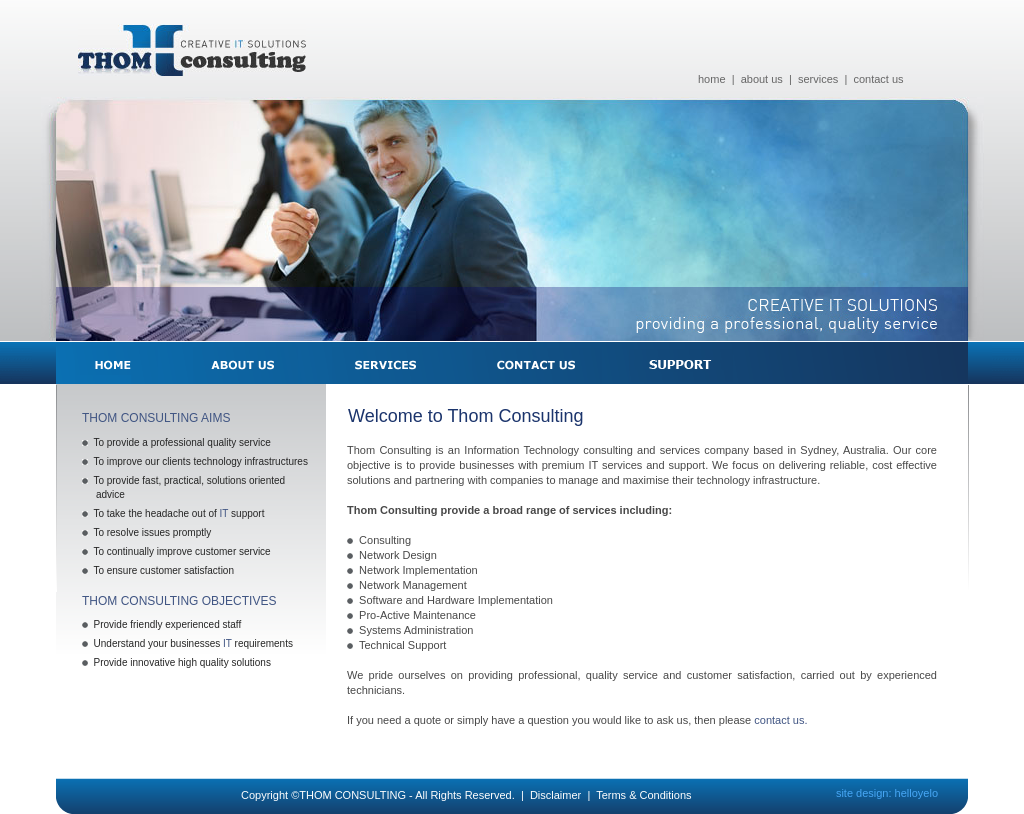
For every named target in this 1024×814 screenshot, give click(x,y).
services (818, 79)
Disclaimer (555, 795)
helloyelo (916, 793)
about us (762, 79)
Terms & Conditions (643, 795)
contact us (878, 79)
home (712, 79)
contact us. (780, 720)
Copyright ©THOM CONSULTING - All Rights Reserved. (378, 795)
